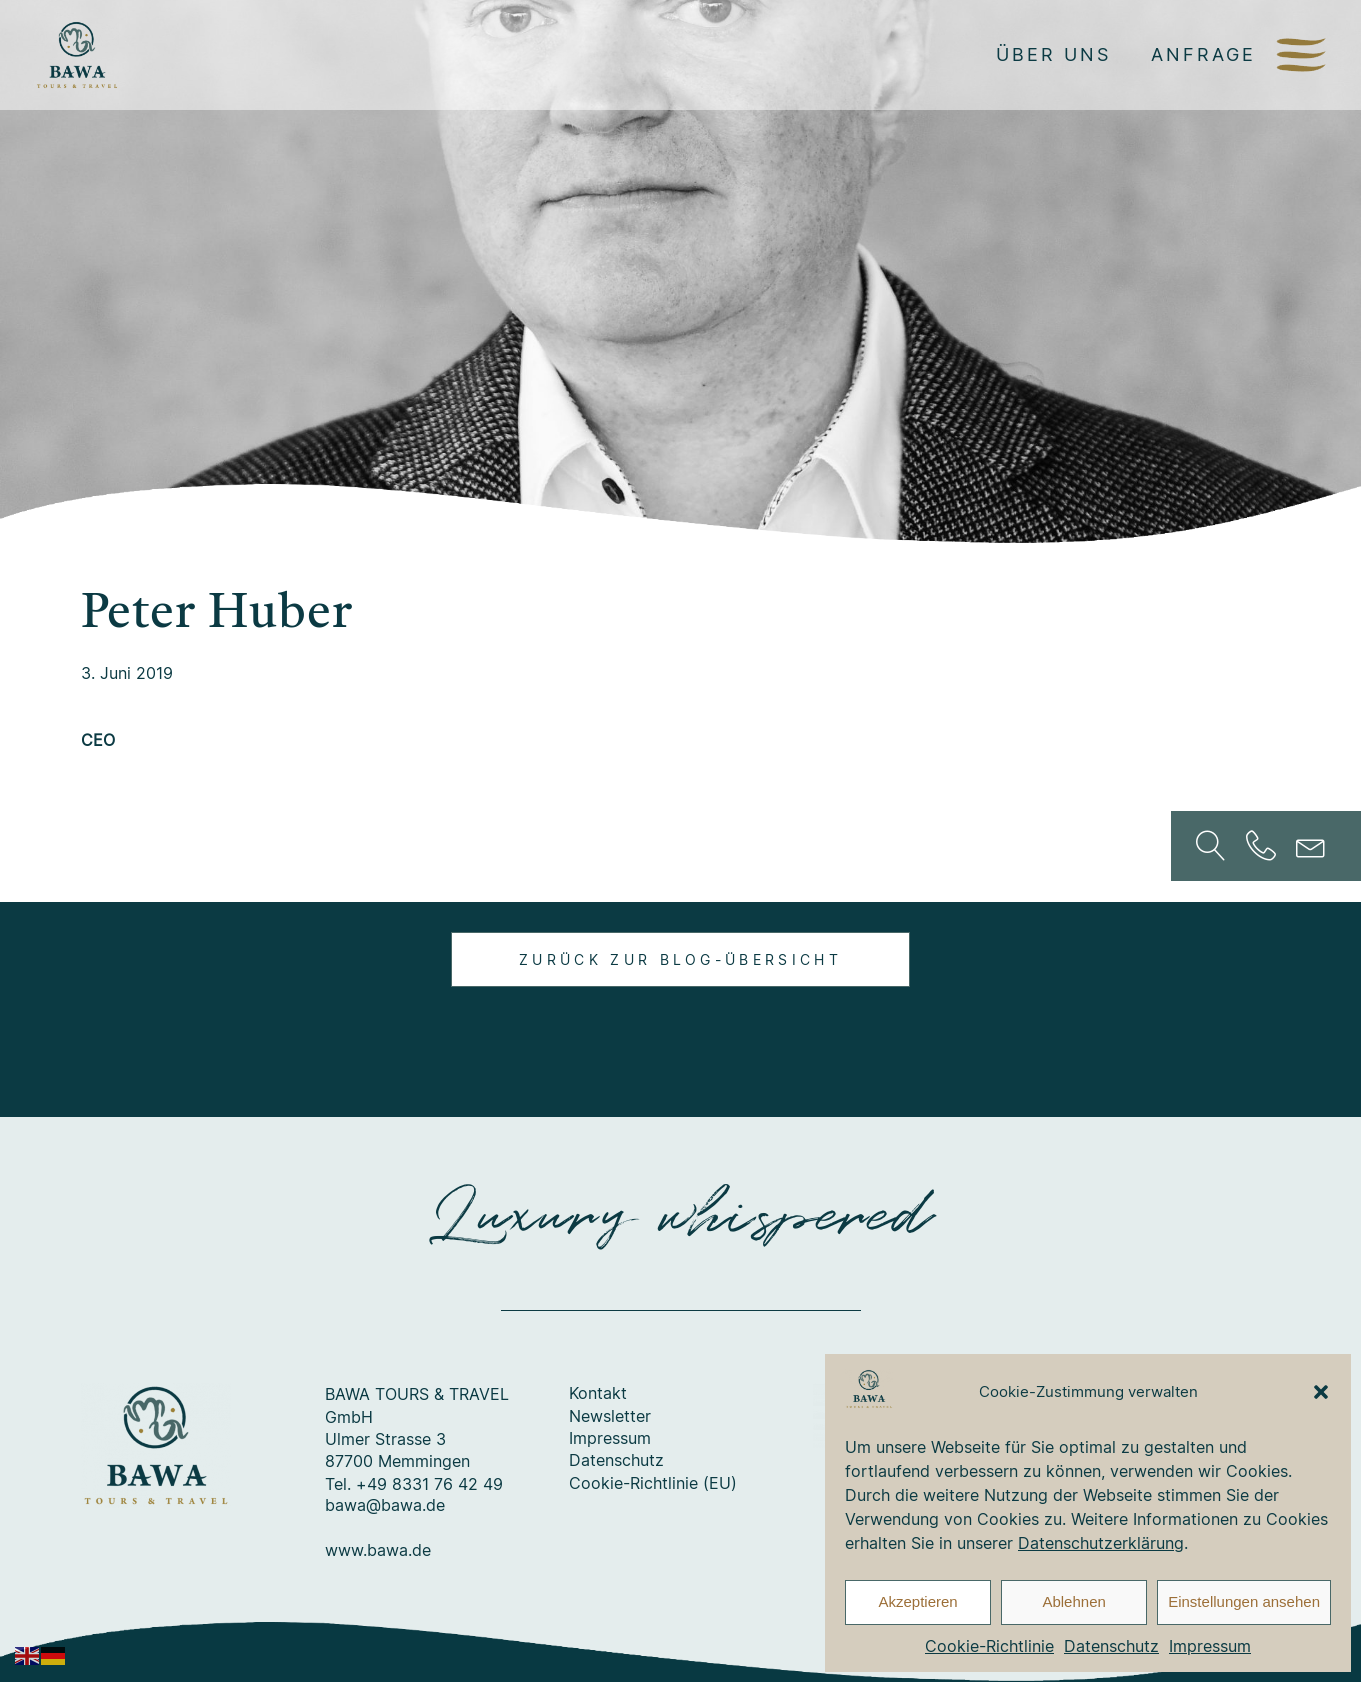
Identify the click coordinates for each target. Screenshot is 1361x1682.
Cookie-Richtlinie (989, 1646)
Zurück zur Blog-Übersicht (680, 959)
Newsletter (610, 1417)
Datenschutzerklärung (1101, 1543)
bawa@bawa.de (385, 1506)
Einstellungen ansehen (1244, 1601)
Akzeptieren (917, 1601)
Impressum (1210, 1646)
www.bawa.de (378, 1551)
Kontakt (598, 1394)
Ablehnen (1073, 1601)
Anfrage (1203, 54)
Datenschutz (1111, 1646)
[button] (1321, 1392)
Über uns (1053, 54)
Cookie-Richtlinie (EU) (653, 1484)
